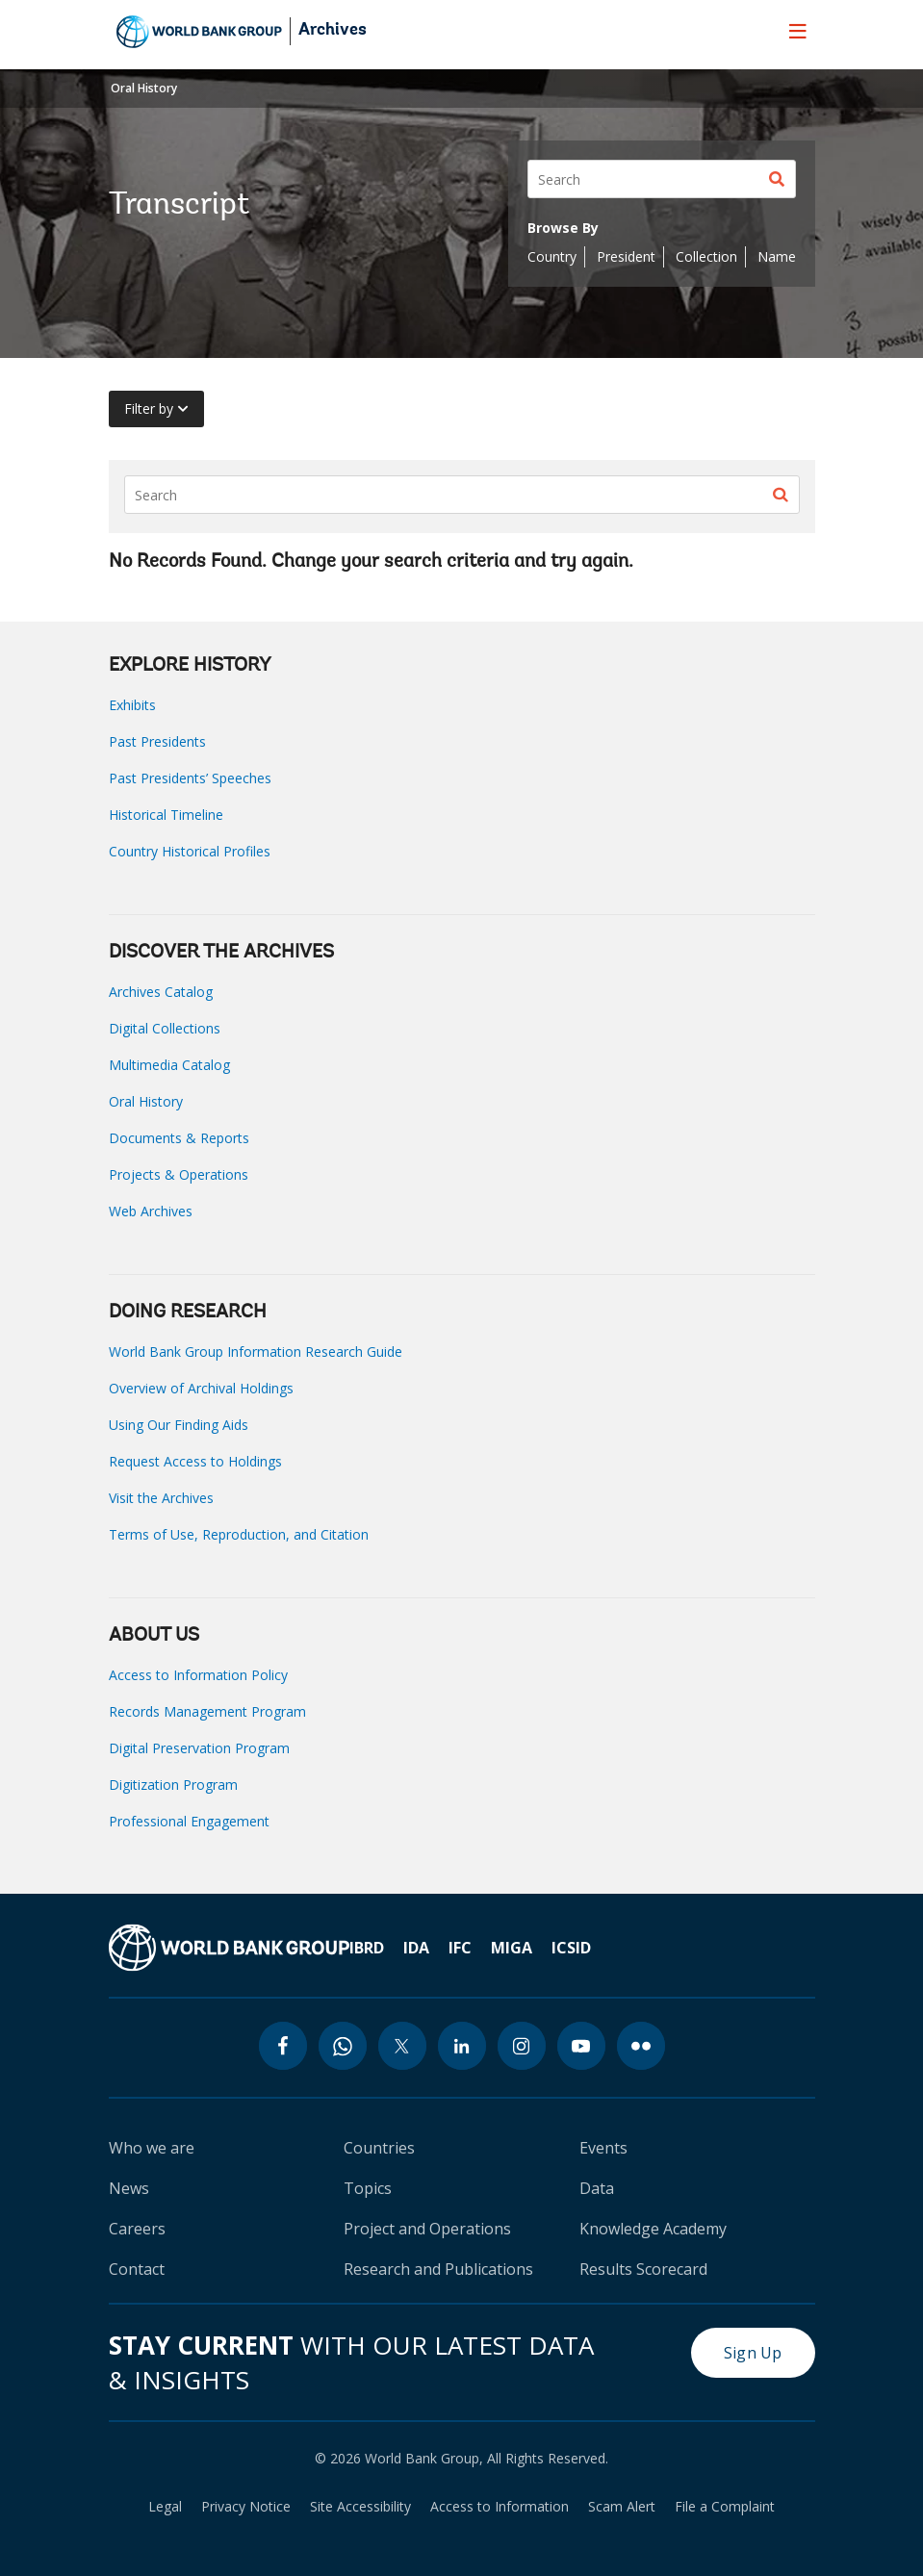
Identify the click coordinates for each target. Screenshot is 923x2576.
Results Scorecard (643, 2269)
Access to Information (499, 2506)
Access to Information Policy (198, 1675)
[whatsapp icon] (343, 2046)
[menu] (798, 30)
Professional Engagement (189, 1821)
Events (603, 2147)
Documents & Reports (179, 1138)
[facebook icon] (283, 2046)
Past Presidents (157, 741)
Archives (332, 30)
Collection (706, 256)
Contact (137, 2269)
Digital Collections (164, 1028)
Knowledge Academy (653, 2228)
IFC (460, 1947)
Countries (379, 2147)
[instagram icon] (522, 2046)
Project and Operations (427, 2228)
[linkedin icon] (462, 2046)
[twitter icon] (402, 2046)
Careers (137, 2228)
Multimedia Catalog (169, 1065)
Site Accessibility (360, 2506)
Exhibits (132, 705)
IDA (416, 1947)
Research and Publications (438, 2269)
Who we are (151, 2147)
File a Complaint (725, 2506)
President (626, 256)
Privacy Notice (246, 2506)
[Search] (661, 179)
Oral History (144, 88)
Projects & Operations (178, 1174)
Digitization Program (173, 1784)
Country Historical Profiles (189, 851)
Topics (368, 2188)
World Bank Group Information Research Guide (255, 1351)
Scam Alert (621, 2506)
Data (596, 2188)
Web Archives (150, 1211)
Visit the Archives (161, 1498)
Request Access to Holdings (195, 1461)
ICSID (571, 1947)
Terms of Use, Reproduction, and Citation (239, 1534)
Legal (165, 2506)
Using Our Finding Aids (178, 1425)
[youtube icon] (581, 2046)
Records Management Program (207, 1711)
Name (776, 256)
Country (552, 256)
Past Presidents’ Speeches (190, 778)
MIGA (511, 1947)
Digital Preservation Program (199, 1748)
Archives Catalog (161, 991)
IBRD (366, 1947)
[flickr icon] (641, 2046)
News (129, 2188)
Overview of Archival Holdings (201, 1388)
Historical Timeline (166, 814)
